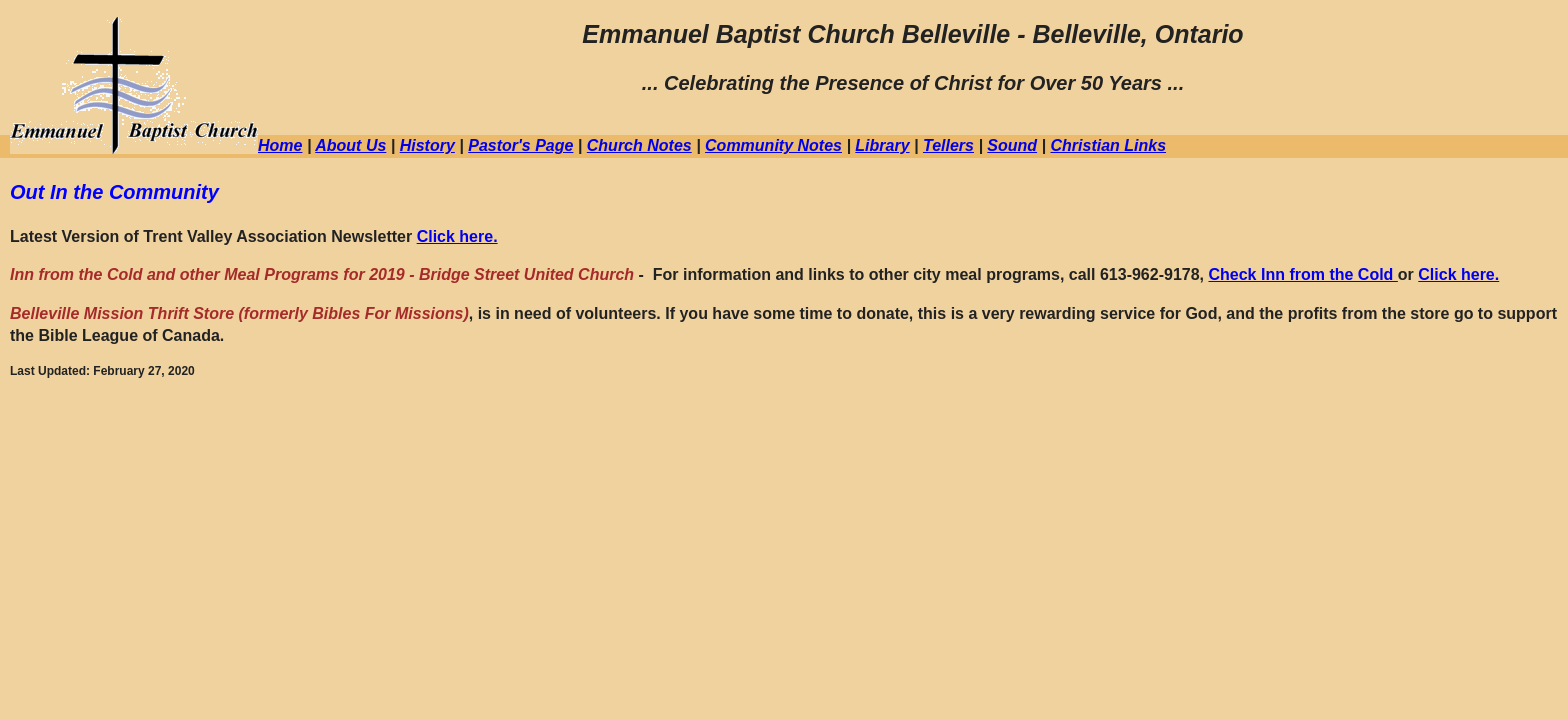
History (427, 145)
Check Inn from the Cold (1302, 274)
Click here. (457, 236)
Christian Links (1108, 145)
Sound (1012, 145)
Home (280, 145)
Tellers (948, 145)
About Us (350, 145)
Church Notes (639, 145)
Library (882, 145)
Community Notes (773, 145)
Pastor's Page (520, 145)
